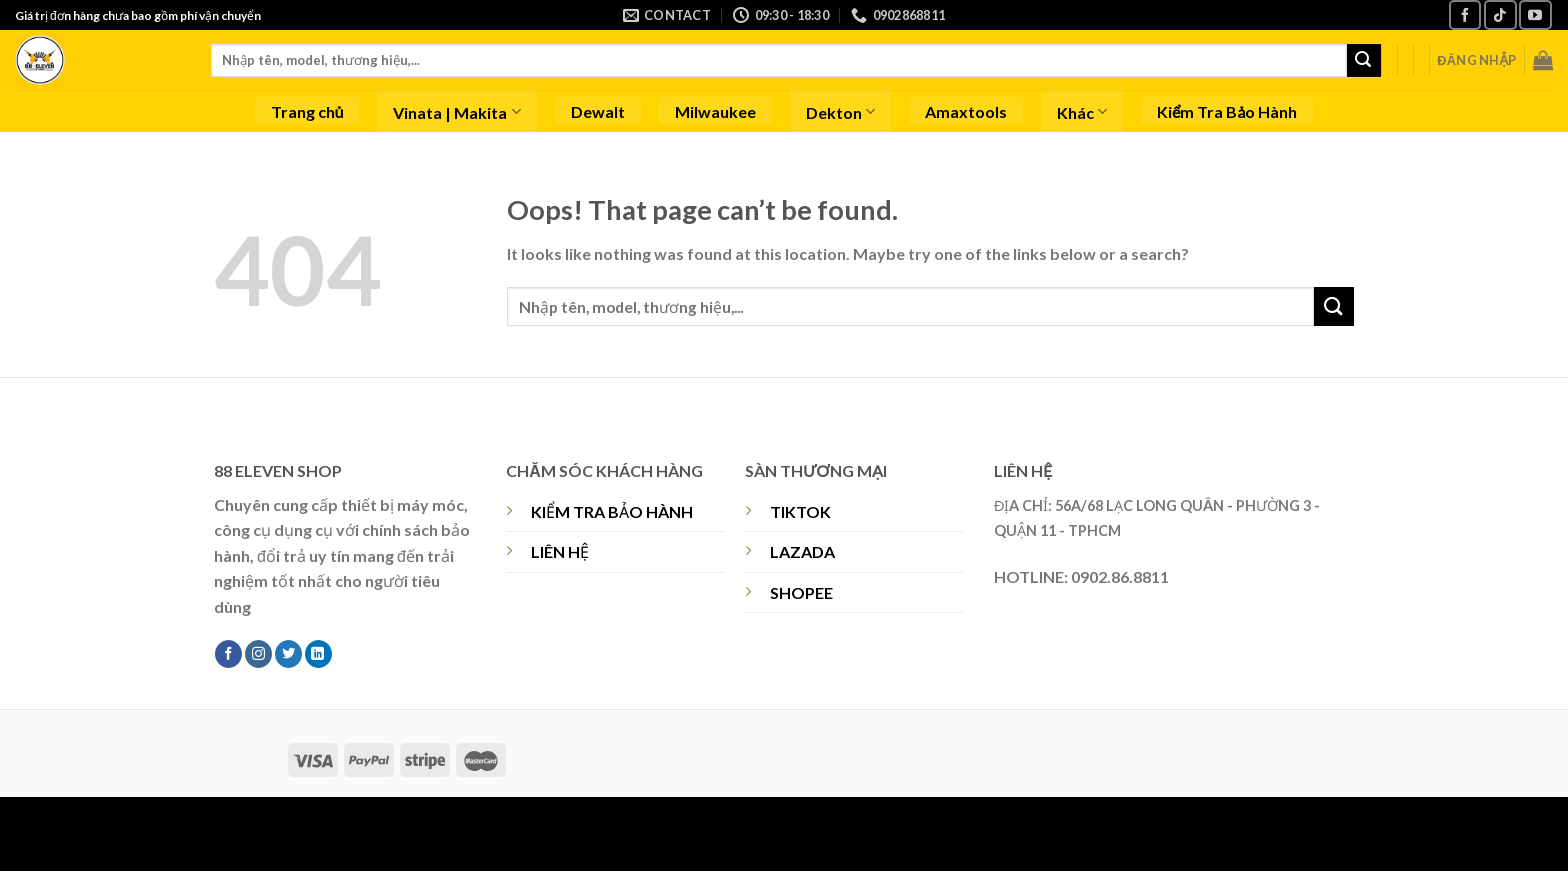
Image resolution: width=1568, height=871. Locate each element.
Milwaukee (715, 111)
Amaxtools (966, 111)
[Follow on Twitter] (288, 654)
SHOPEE (801, 592)
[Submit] (1364, 61)
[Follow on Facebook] (1465, 14)
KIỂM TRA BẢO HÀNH (612, 511)
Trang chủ (307, 111)
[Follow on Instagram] (258, 654)
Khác (1082, 111)
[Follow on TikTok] (1500, 14)
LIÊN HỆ (560, 551)
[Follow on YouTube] (1535, 14)
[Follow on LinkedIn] (318, 654)
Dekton (840, 111)
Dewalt (598, 111)
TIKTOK (800, 511)
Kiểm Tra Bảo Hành (1227, 111)
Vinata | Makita (456, 111)
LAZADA (802, 551)
